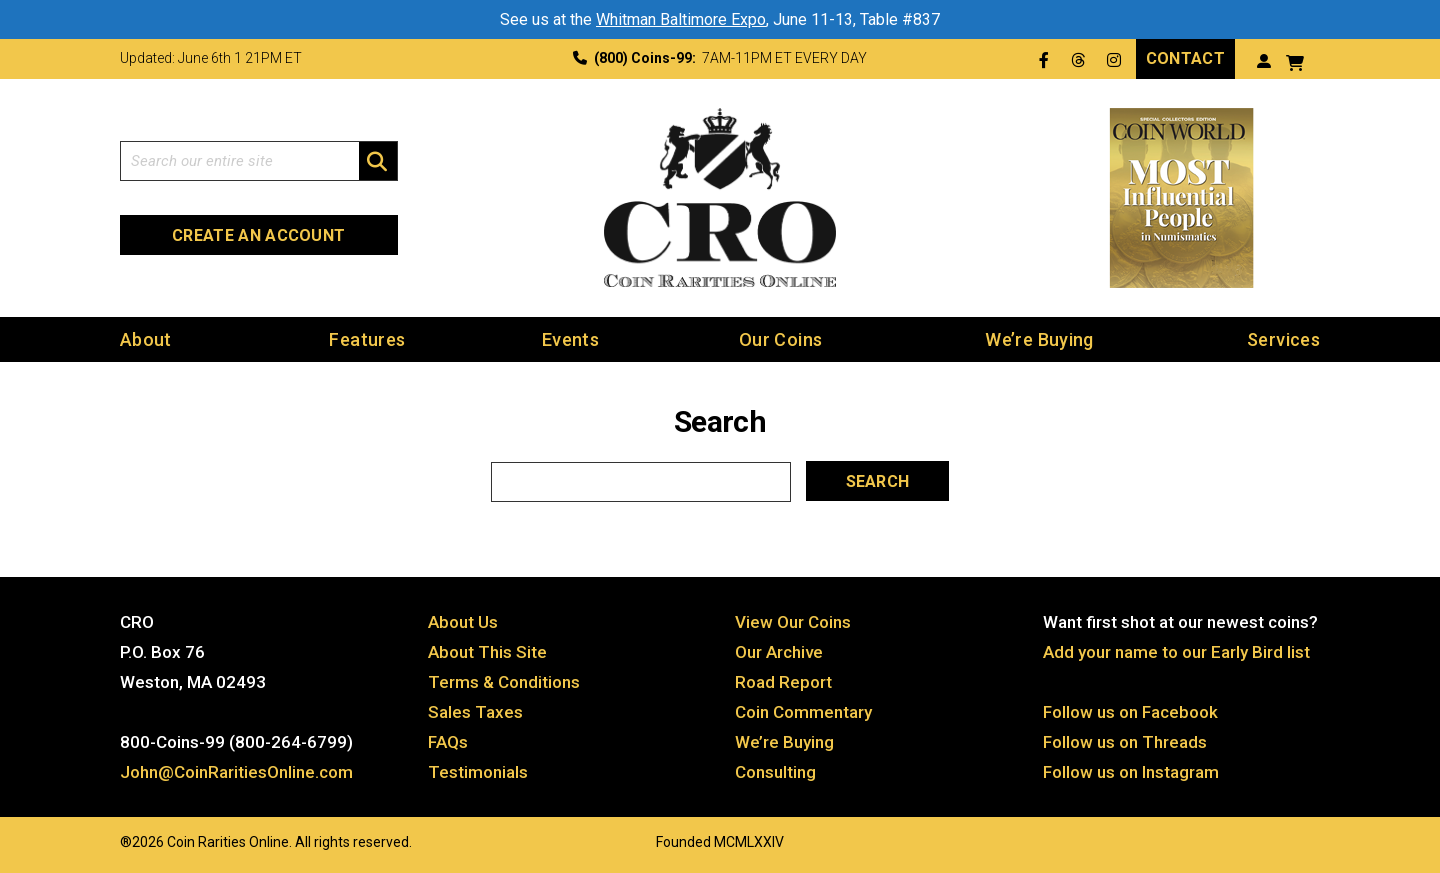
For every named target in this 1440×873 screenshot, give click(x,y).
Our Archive (779, 652)
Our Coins (780, 339)
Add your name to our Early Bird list (1176, 652)
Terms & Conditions (504, 682)
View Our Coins (793, 622)
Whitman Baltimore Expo (681, 19)
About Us (463, 622)
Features (367, 339)
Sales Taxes (475, 712)
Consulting (775, 772)
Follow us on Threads (1125, 742)
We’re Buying (1039, 339)
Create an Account (258, 235)
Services (1283, 339)
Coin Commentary (803, 712)
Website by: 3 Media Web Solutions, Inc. (100, 840)
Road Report (783, 682)
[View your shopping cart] (1295, 60)
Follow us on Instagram (1131, 772)
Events (570, 339)
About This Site (487, 652)
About (146, 339)
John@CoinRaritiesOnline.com (236, 772)
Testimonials (478, 772)
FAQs (448, 742)
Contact (1185, 58)
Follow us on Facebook (1130, 712)
